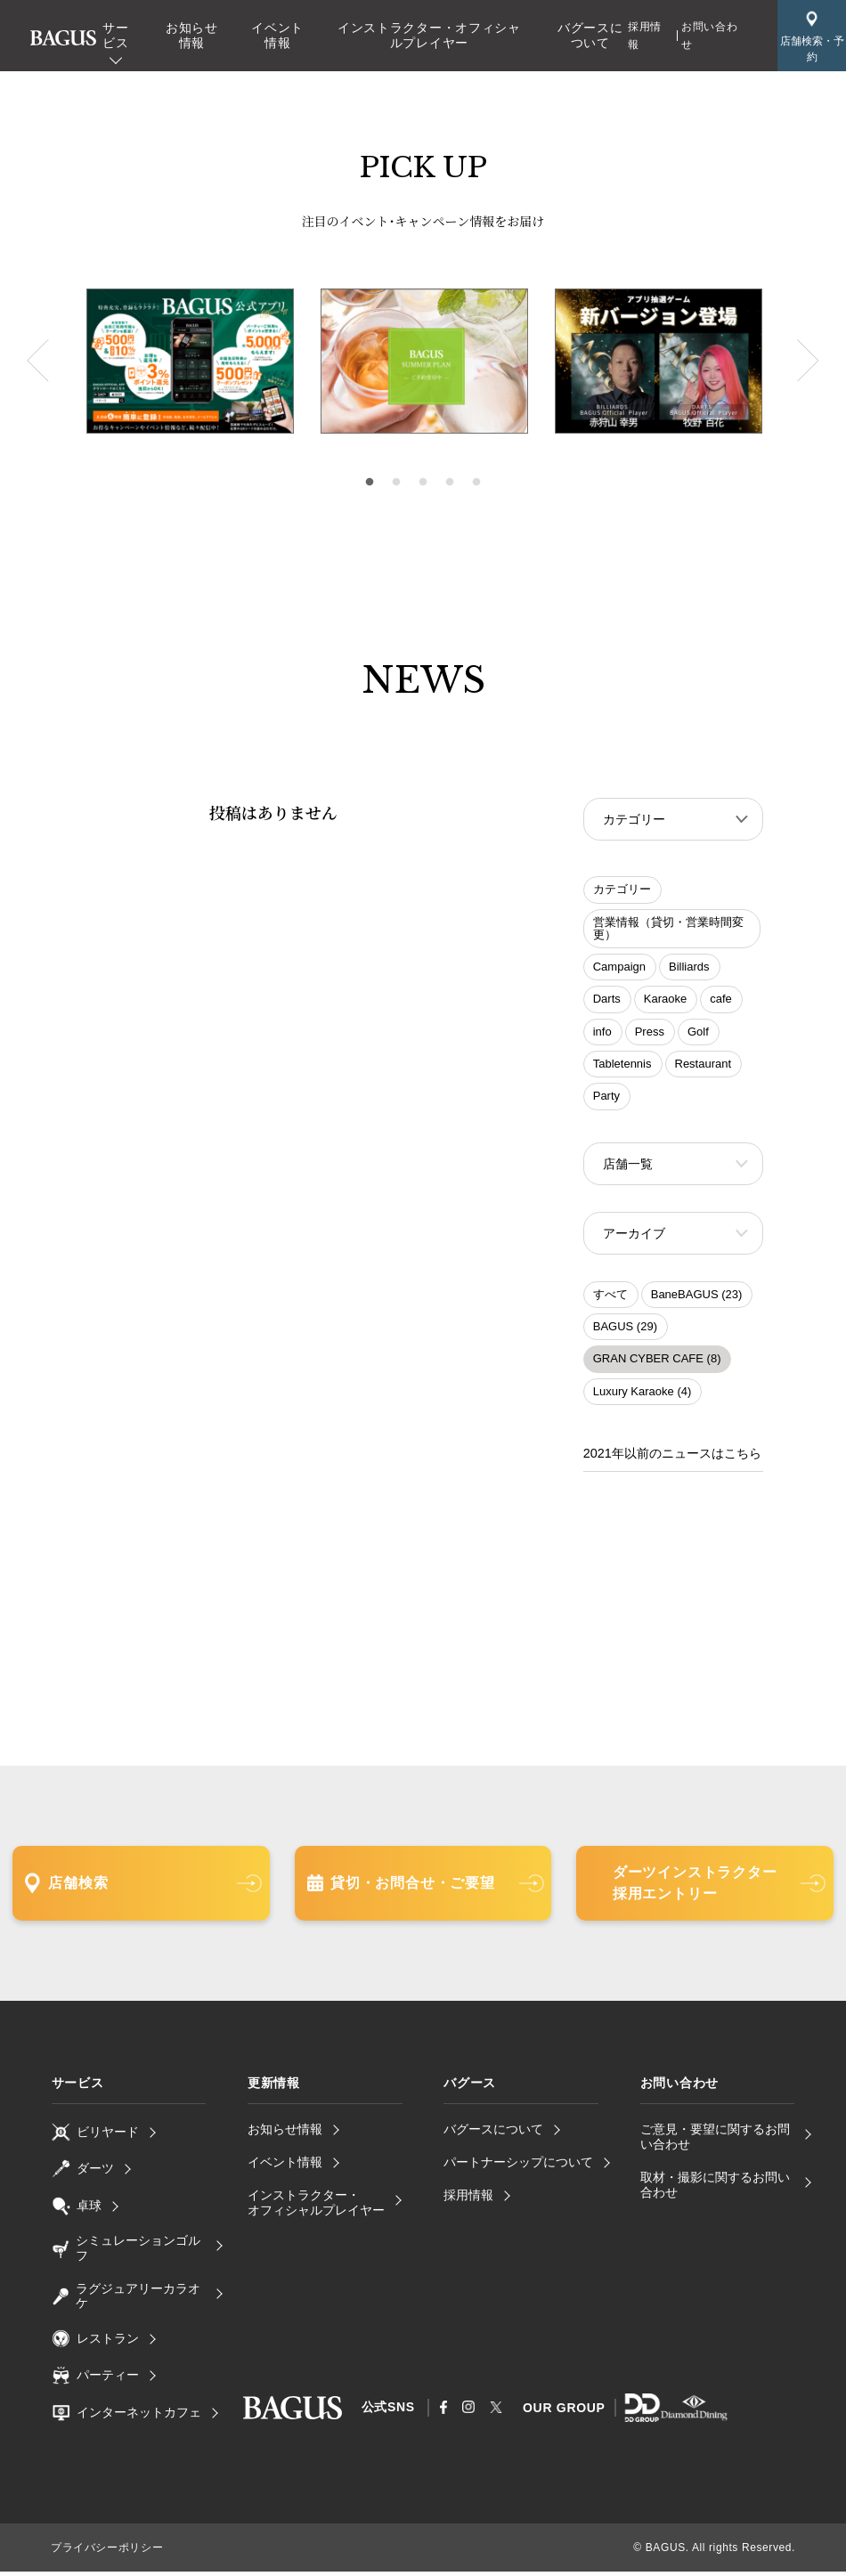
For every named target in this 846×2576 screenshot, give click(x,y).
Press (649, 1033)
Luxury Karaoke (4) (642, 1396)
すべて (610, 1299)
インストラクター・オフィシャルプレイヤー (429, 35)
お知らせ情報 (192, 35)
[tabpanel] (424, 361)
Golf (698, 1033)
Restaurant (703, 1065)
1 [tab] (369, 483)
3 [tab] (423, 483)
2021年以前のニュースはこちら (672, 1458)
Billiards (689, 968)
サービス (115, 35)
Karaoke (665, 1000)
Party (606, 1097)
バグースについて (590, 35)
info (602, 1033)
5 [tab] (476, 483)
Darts (607, 1000)
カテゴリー (622, 891)
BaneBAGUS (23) (697, 1299)
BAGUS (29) (625, 1331)
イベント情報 (277, 35)
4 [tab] (450, 483)
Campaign (619, 968)
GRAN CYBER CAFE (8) (657, 1363)
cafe (721, 1000)
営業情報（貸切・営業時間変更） (668, 930)
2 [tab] (396, 483)
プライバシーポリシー (107, 2552)
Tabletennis (622, 1065)
